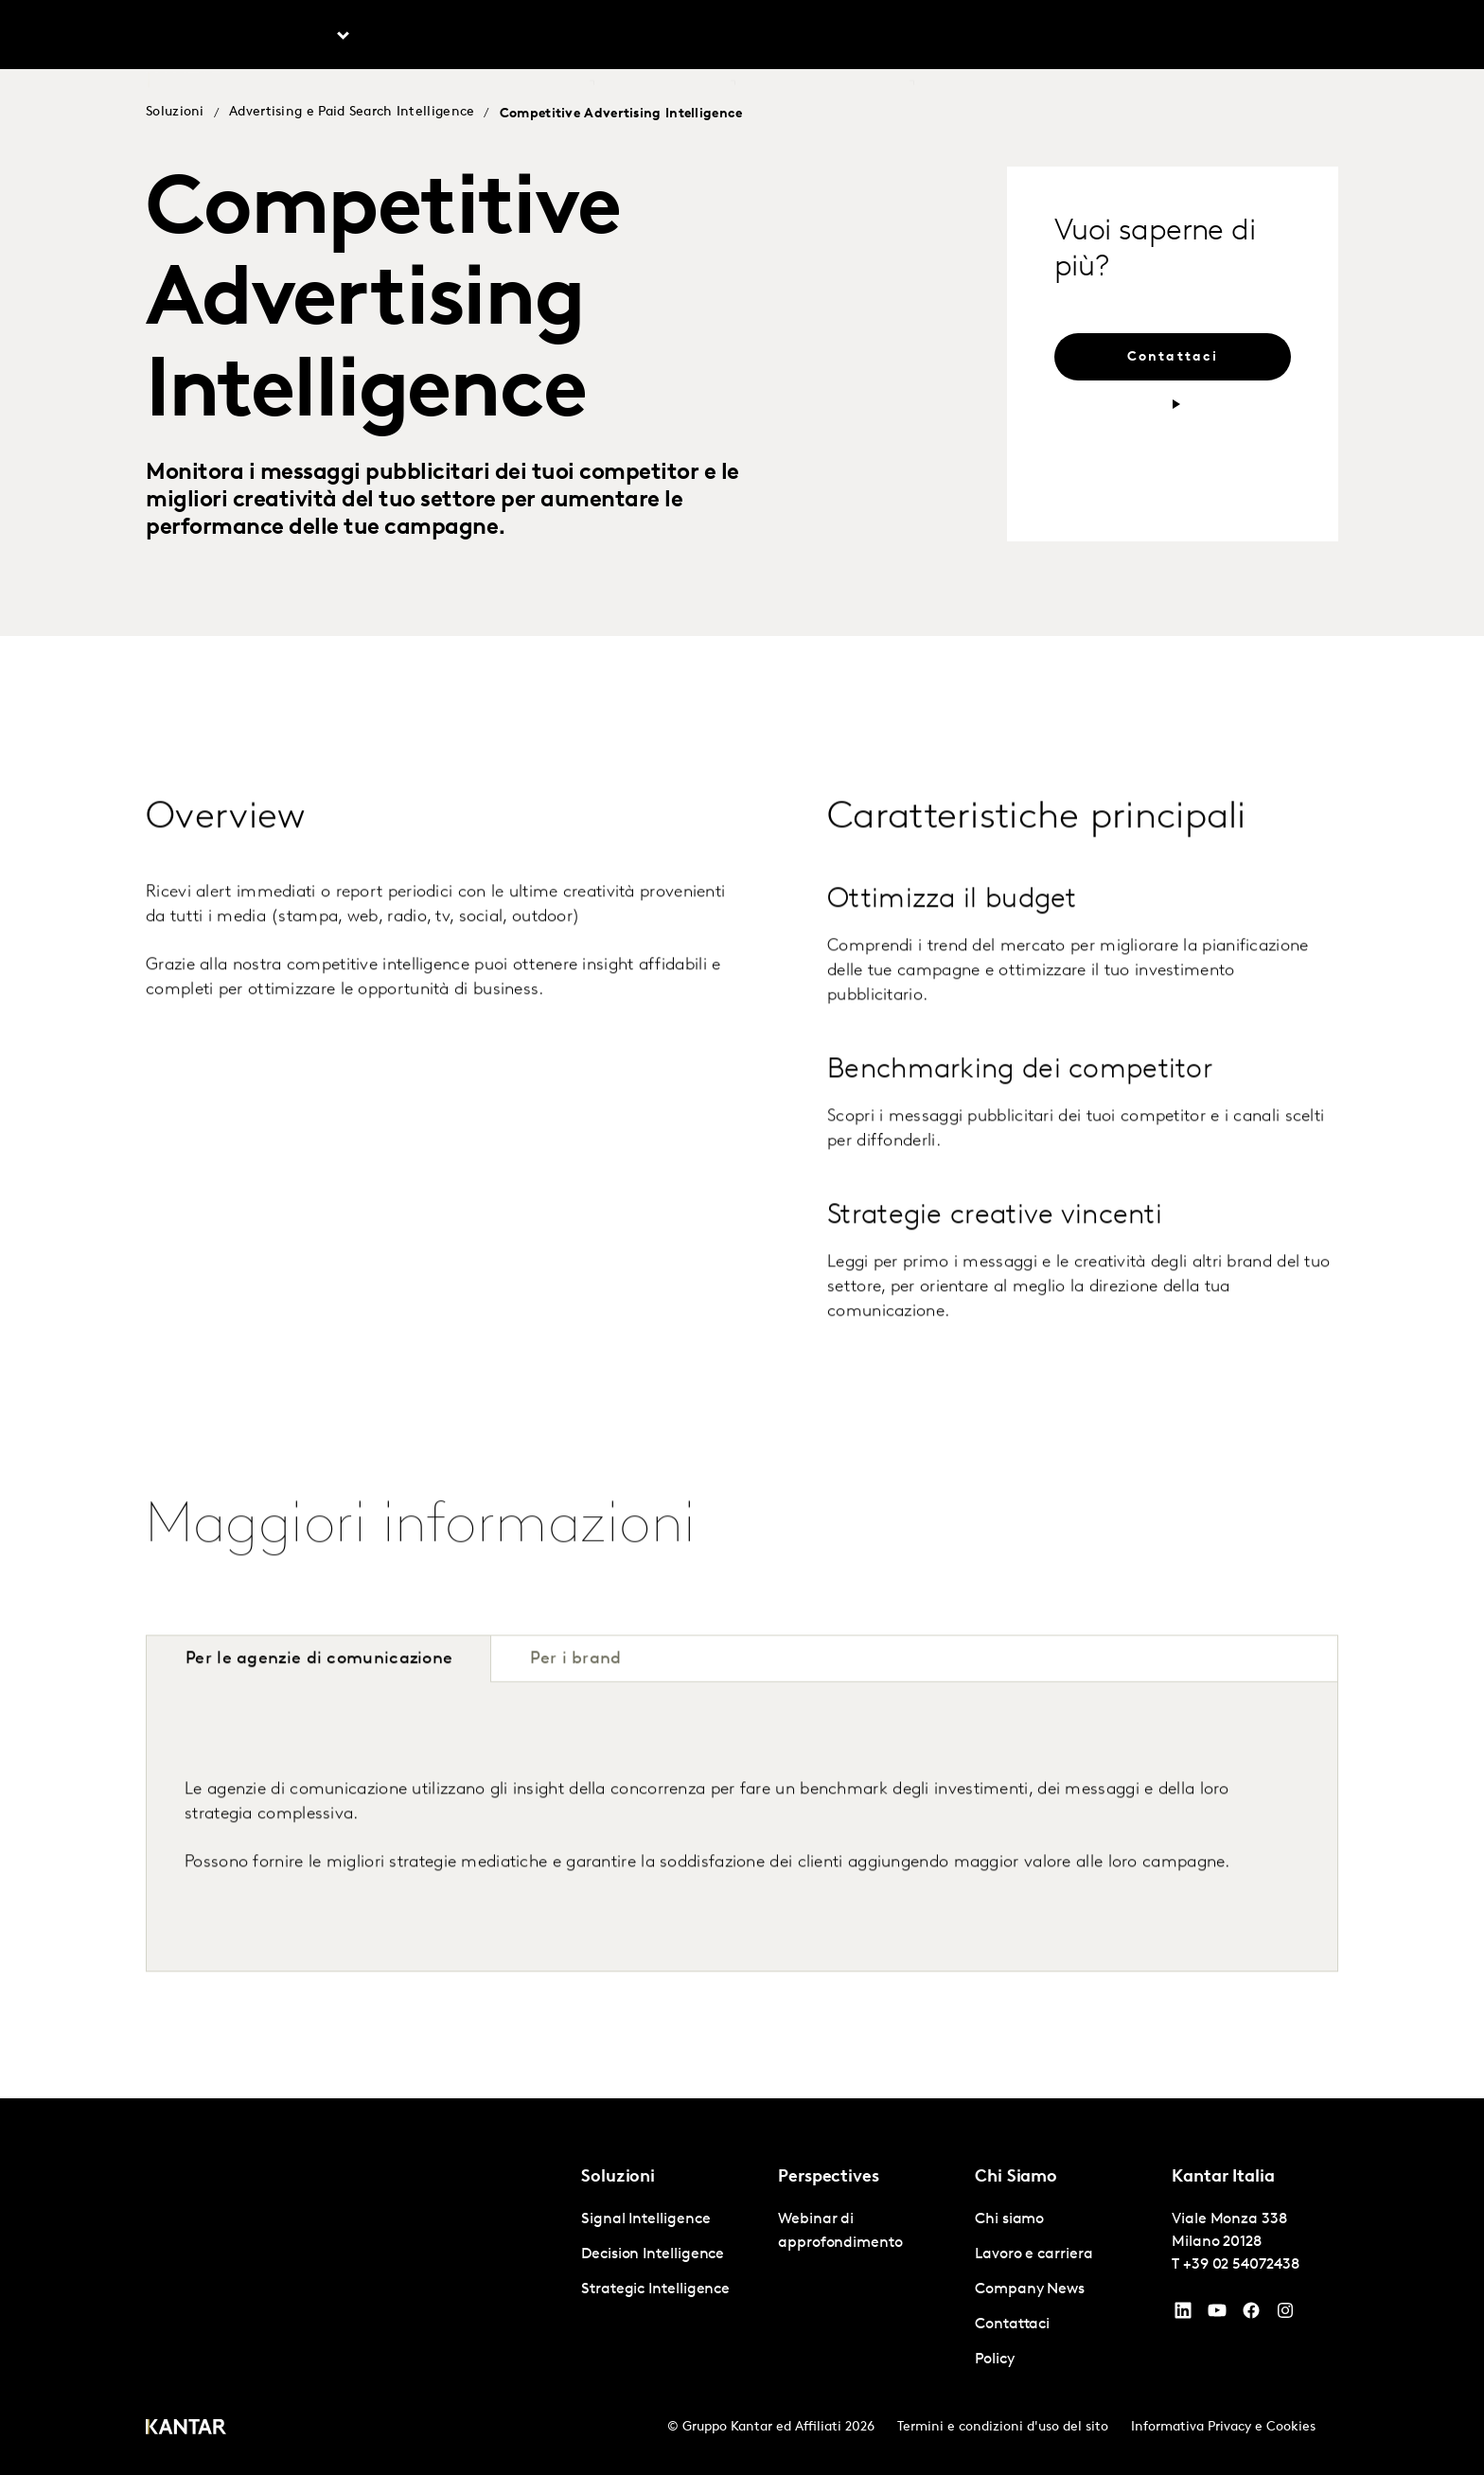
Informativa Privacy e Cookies (1223, 2427)
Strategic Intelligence (655, 2289)
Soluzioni (175, 112)
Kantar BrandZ (676, 36)
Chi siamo (957, 36)
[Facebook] (1251, 2315)
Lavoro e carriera (1074, 36)
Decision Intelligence (652, 2254)
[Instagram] (1285, 2315)
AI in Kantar (545, 36)
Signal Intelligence (645, 2219)
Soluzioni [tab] (300, 36)
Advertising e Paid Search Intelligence (351, 112)
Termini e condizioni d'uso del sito (1002, 2427)
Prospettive (427, 36)
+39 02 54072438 (1241, 2264)
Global (1276, 36)
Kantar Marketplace (836, 36)
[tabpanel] (742, 1872)
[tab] (575, 1704)
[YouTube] (1183, 2315)
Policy (995, 2359)
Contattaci (1192, 36)
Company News (1030, 2289)
